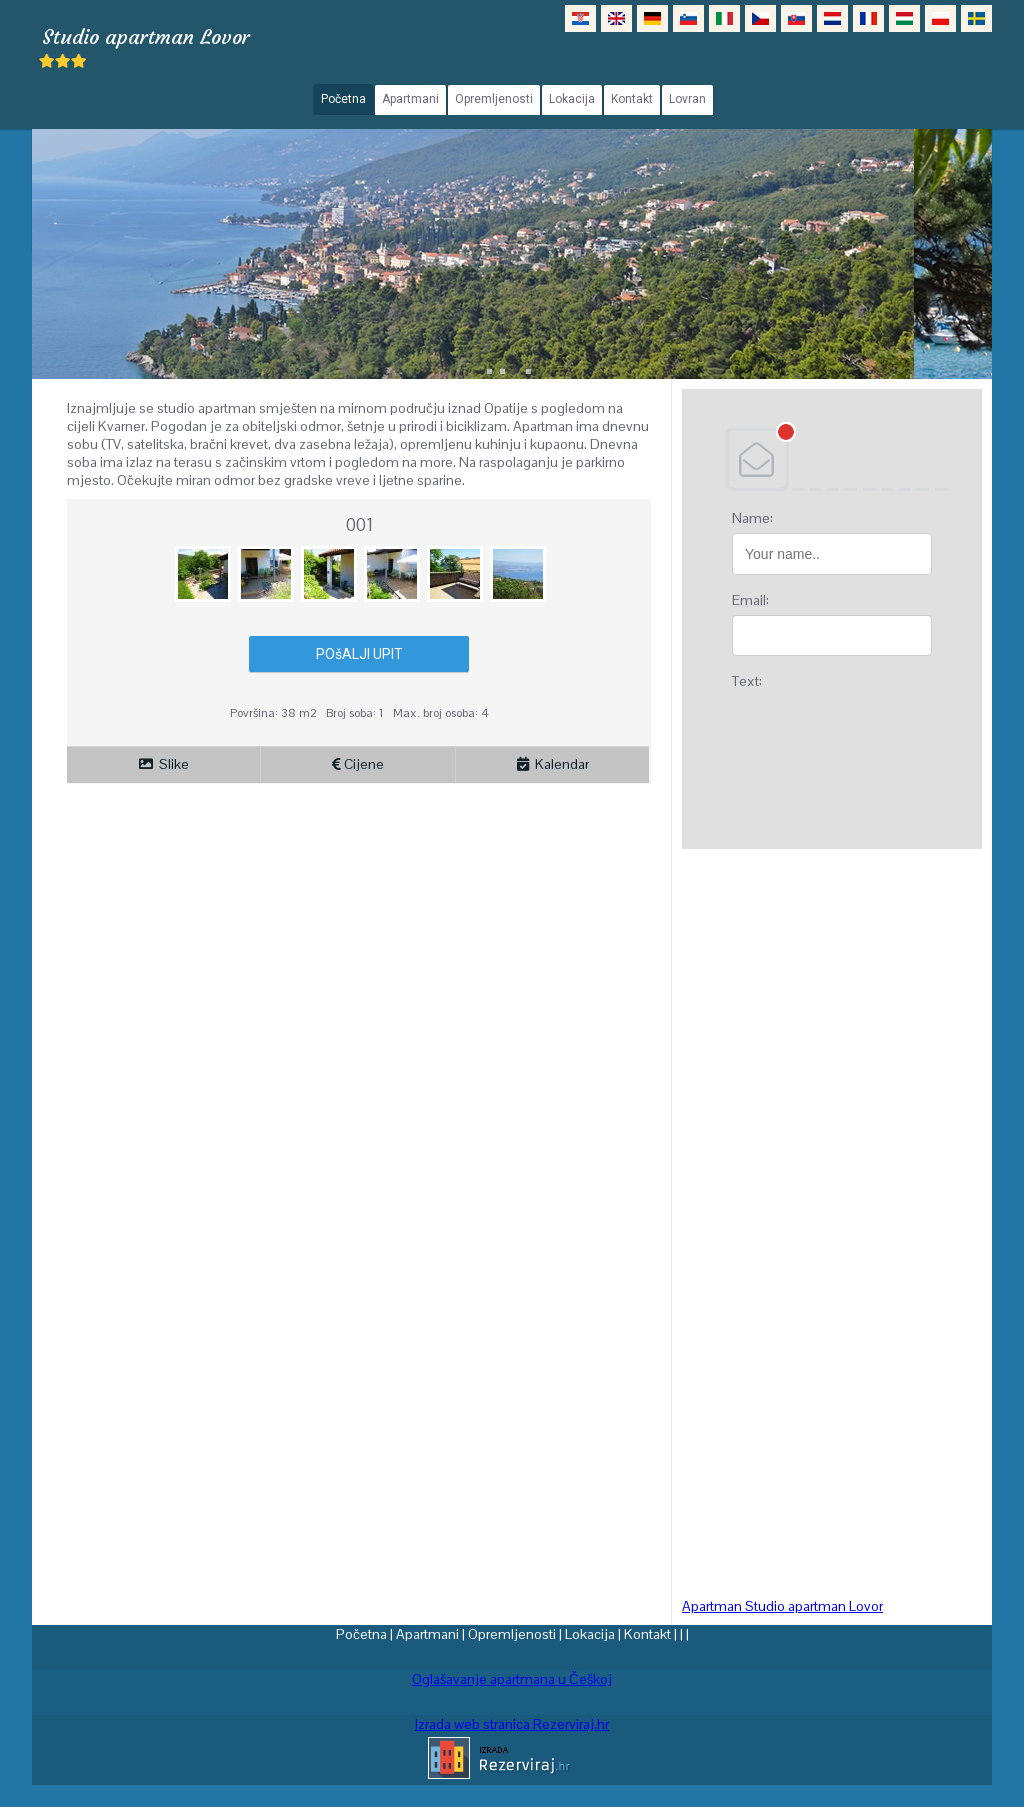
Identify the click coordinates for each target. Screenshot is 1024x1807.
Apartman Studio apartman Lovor (782, 1606)
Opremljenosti (512, 1634)
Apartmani (427, 1634)
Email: (750, 600)
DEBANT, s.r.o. (832, 459)
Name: (752, 518)
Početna (361, 1634)
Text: (747, 681)
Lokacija (590, 1634)
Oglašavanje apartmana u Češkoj (512, 1679)
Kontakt (647, 1634)
